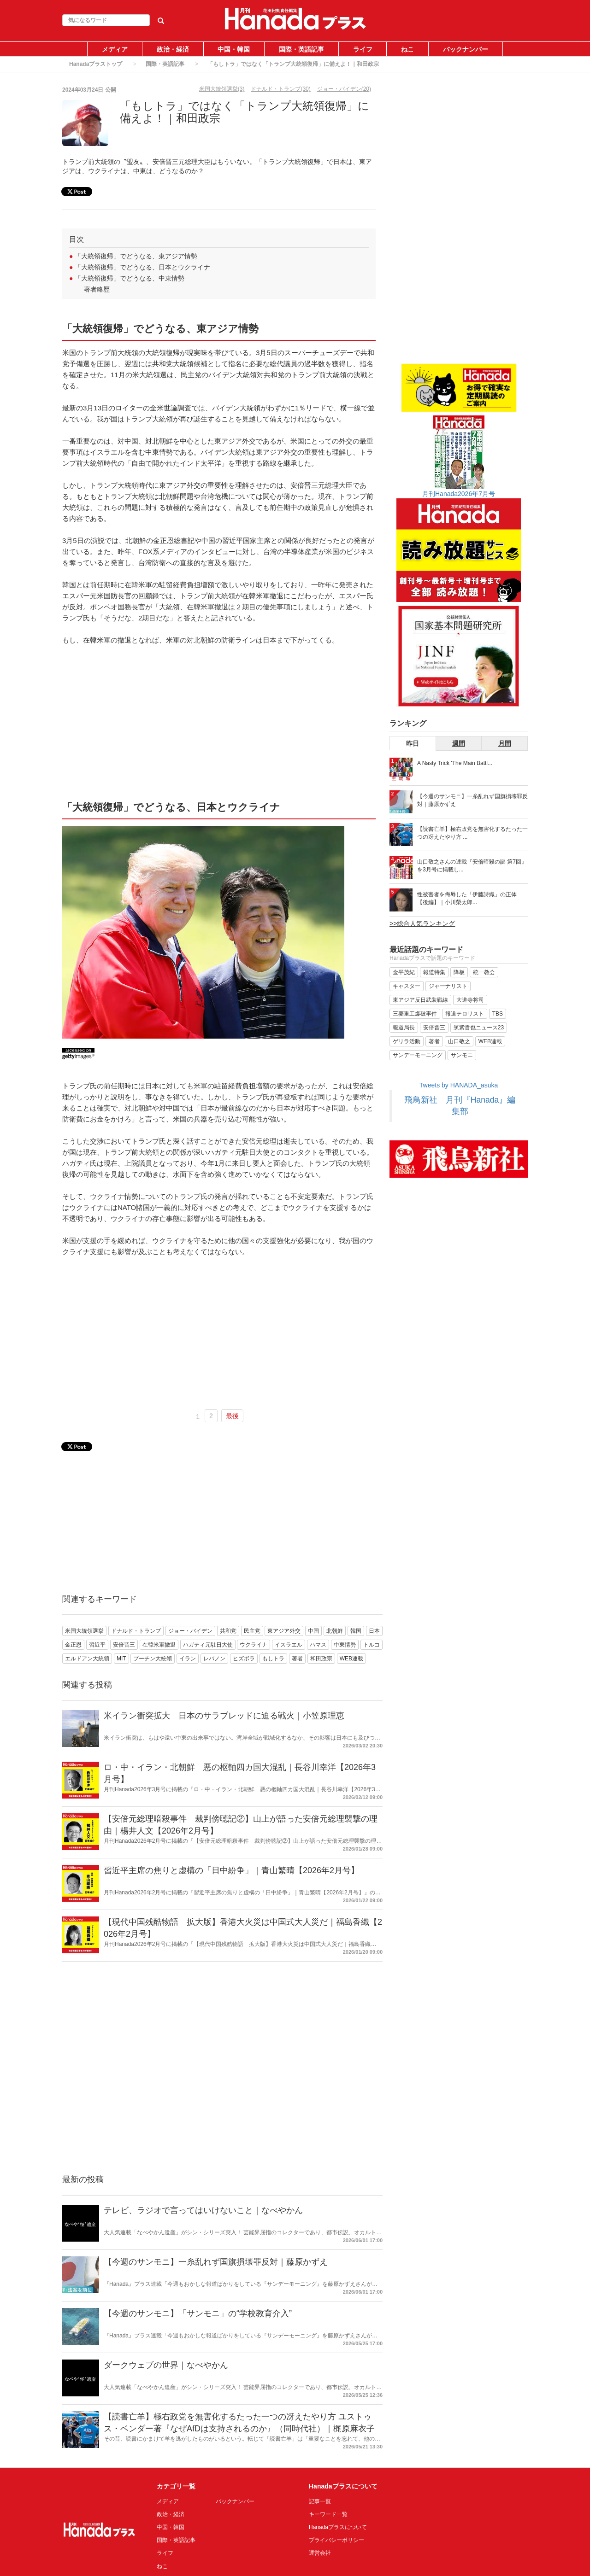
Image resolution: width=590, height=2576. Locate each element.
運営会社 (320, 2553)
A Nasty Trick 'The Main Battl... (454, 763)
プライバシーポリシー (336, 2540)
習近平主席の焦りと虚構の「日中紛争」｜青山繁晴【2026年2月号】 (231, 1870)
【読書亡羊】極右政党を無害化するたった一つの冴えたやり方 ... (472, 833)
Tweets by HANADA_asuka (458, 1085)
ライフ (362, 49)
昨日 (412, 743)
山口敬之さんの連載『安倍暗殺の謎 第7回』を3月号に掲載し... (472, 866)
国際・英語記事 (301, 49)
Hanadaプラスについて (338, 2527)
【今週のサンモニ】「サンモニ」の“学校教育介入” (198, 2313)
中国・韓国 (234, 49)
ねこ (407, 49)
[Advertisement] (219, 722)
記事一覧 (320, 2501)
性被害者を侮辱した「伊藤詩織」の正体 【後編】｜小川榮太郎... (467, 898)
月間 (504, 743)
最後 (232, 1415)
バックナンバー (465, 49)
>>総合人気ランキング (422, 923)
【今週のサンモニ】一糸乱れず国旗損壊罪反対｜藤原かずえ (216, 2261)
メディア (115, 49)
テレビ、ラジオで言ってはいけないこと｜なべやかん (203, 2210)
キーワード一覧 (328, 2514)
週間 (458, 743)
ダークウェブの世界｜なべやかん (166, 2365)
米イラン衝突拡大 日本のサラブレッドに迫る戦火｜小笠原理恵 (224, 1715)
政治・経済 (173, 49)
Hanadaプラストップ (95, 64)
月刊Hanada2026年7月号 (458, 493)
